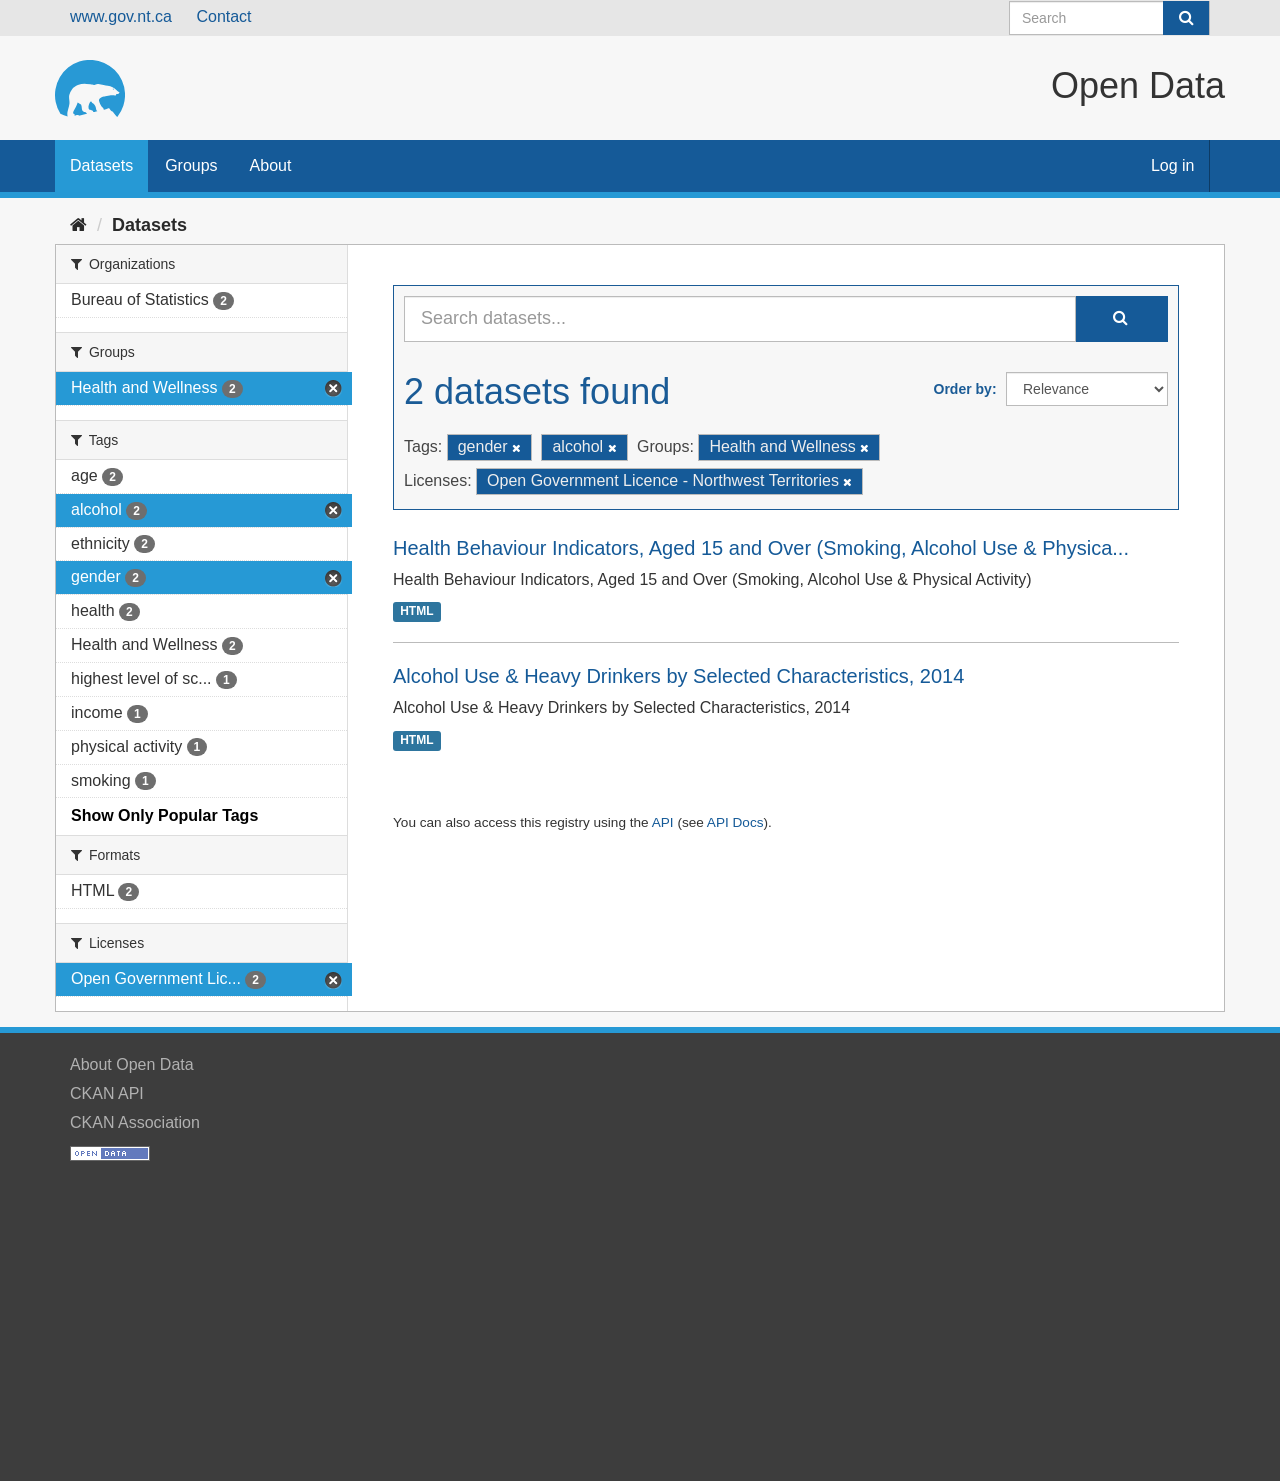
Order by (963, 389)
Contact (223, 16)
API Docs (735, 822)
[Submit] (1186, 18)
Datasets (101, 165)
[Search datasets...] (740, 319)
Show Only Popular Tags (164, 815)
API (663, 822)
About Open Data (132, 1064)
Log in (1173, 165)
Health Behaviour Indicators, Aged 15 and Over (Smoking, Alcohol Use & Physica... (761, 548)
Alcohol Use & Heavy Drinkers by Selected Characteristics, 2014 (678, 676)
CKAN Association (135, 1122)
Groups (191, 165)
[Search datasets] (1109, 18)
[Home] (78, 225)
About (271, 165)
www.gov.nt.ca (121, 16)
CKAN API (107, 1093)
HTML (416, 612)
